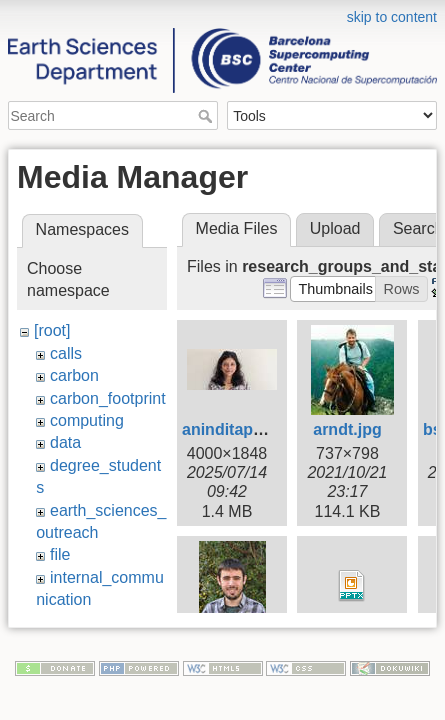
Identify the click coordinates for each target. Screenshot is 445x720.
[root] (52, 330)
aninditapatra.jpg (246, 429)
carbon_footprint (108, 398)
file (60, 554)
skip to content (392, 17)
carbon (74, 375)
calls (66, 353)
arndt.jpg (347, 429)
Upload (335, 228)
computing (87, 420)
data (65, 442)
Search (207, 116)
